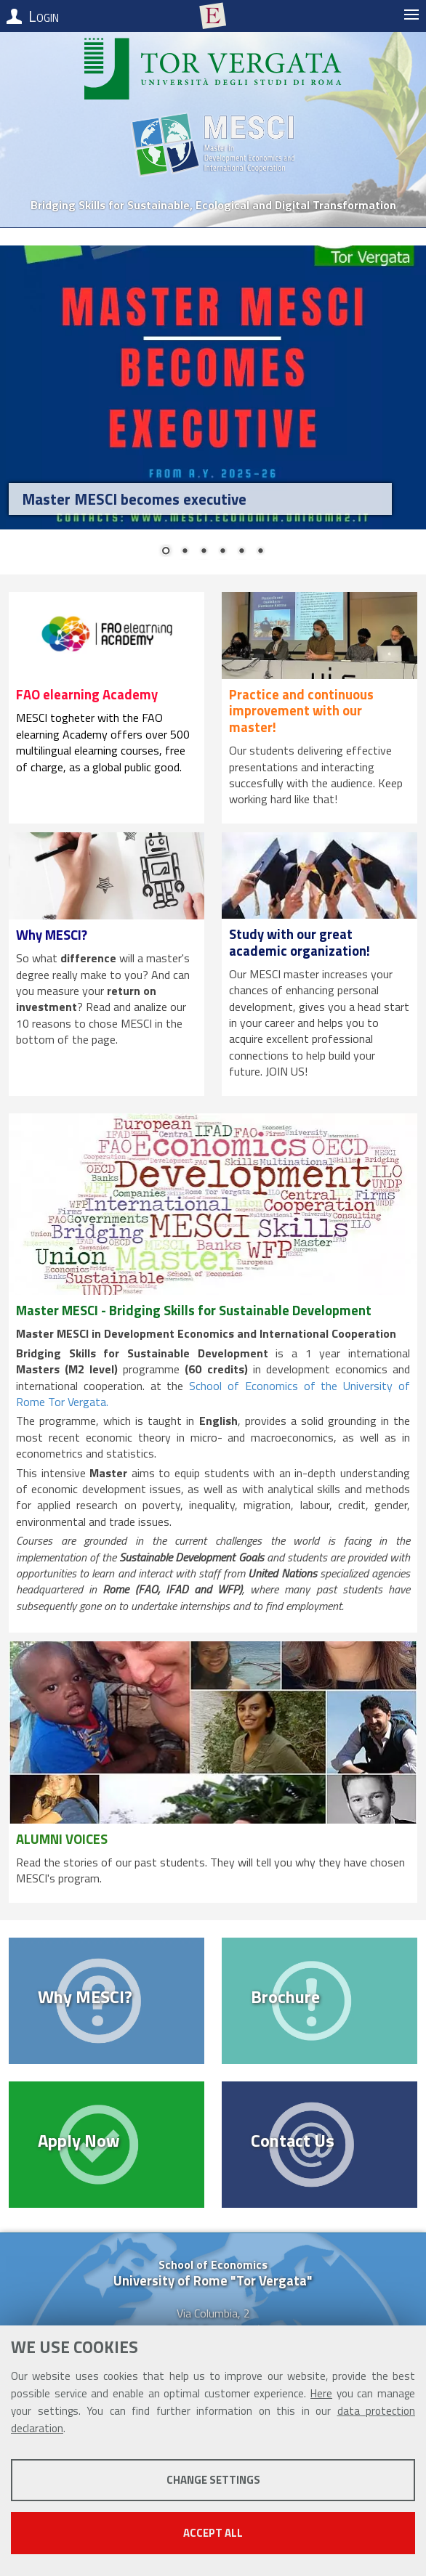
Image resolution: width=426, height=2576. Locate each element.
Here (321, 2393)
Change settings (213, 2479)
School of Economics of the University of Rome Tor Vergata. (213, 1393)
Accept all (213, 2532)
